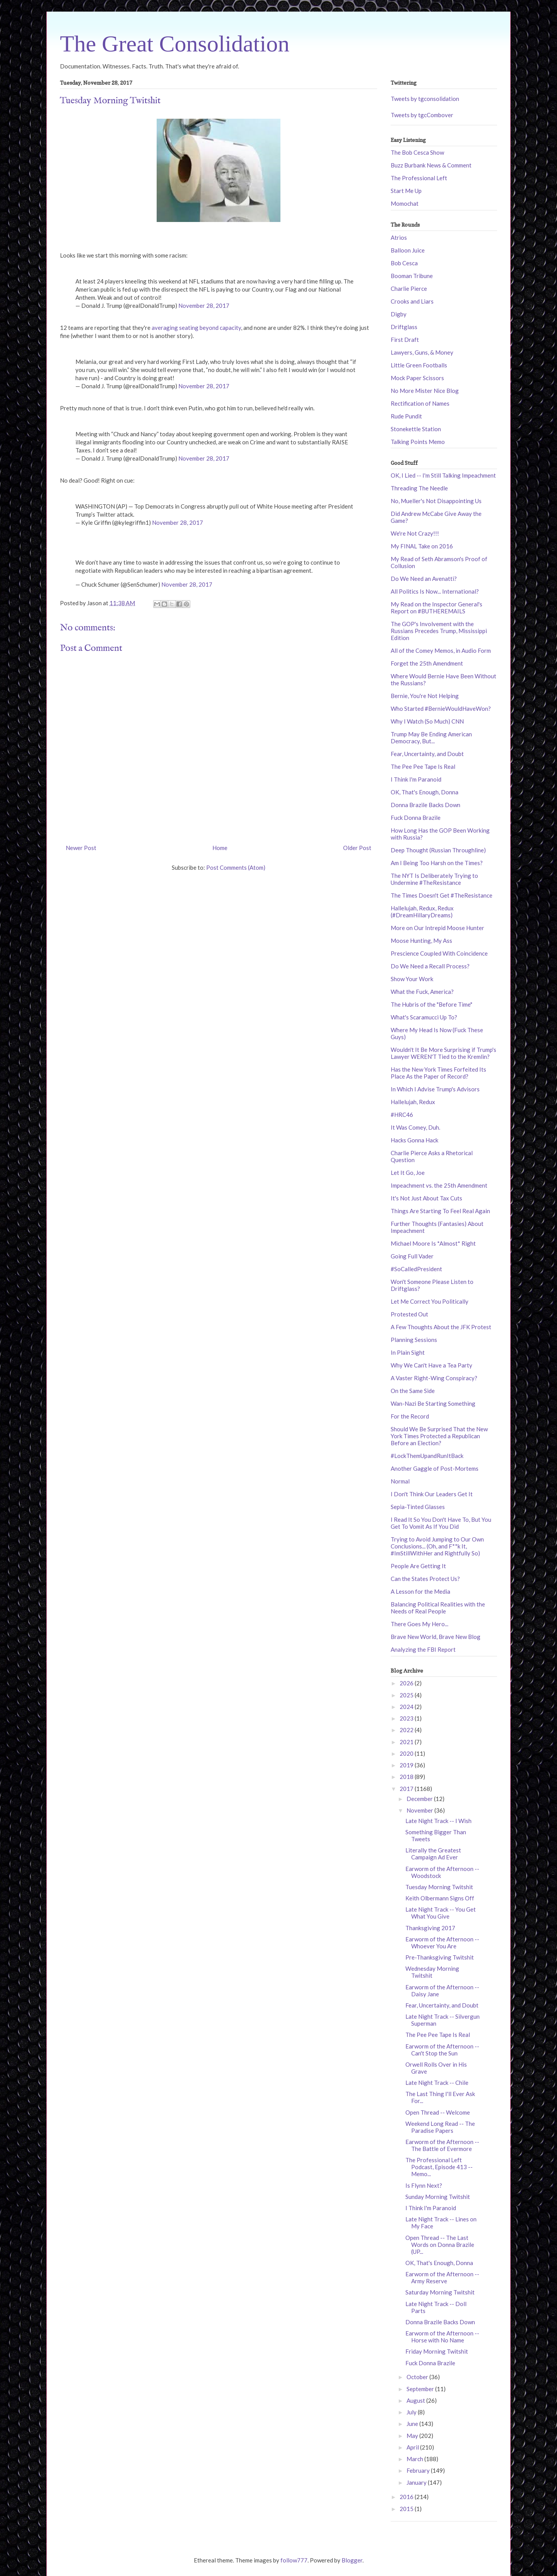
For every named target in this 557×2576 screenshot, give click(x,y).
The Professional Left (419, 177)
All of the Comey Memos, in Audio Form (441, 650)
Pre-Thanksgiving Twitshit (439, 1957)
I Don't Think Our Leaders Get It (432, 1493)
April (413, 2447)
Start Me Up (406, 190)
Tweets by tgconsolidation (425, 98)
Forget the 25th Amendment (427, 663)
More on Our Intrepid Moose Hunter (437, 927)
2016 (407, 2496)
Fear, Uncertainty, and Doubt (427, 753)
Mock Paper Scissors (417, 377)
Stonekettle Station (416, 428)
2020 (407, 1753)
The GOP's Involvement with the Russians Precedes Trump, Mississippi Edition (439, 630)
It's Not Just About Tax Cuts (426, 1198)
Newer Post (81, 847)
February (419, 2470)
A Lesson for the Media (420, 1591)
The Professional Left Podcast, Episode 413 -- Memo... (439, 2166)
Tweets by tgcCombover (422, 114)
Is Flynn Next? (423, 2185)
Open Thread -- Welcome (437, 2112)
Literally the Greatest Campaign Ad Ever (433, 1854)
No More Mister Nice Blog (425, 390)
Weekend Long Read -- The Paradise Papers (440, 2127)
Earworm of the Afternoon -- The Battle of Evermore (442, 2145)
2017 (407, 1788)
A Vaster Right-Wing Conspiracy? (434, 1377)
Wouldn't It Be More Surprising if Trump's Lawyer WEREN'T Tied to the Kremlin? (443, 1053)
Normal (400, 1481)
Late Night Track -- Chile (436, 2082)
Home (219, 847)
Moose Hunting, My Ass (421, 940)
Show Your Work (412, 978)
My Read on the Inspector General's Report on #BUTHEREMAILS (436, 608)
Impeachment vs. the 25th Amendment (439, 1185)
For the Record (410, 1416)
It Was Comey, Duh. (415, 1127)
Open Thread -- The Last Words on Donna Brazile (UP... (439, 2244)
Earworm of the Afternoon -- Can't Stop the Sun (442, 2050)
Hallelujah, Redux (413, 1101)
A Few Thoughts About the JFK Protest (441, 1326)
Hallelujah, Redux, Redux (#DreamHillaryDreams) (422, 911)
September (421, 2388)
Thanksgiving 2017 (430, 1927)
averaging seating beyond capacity (196, 327)
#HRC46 (402, 1114)
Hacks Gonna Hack (414, 1140)
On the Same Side (413, 1390)
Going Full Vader (412, 1256)
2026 (407, 1683)
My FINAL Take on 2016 (422, 546)
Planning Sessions (414, 1339)
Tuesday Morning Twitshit (439, 1886)
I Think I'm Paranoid (416, 779)
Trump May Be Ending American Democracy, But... (431, 737)
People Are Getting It (418, 1565)
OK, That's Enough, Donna (424, 792)
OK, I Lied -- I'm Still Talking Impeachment (443, 475)
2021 (407, 1741)
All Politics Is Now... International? (435, 591)
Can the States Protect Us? (425, 1578)
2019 (407, 1765)
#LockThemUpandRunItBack (427, 1455)
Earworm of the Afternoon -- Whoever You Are (442, 1942)
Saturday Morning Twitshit (440, 2292)
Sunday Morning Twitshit (437, 2196)
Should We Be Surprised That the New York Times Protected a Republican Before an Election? (439, 1435)
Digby (399, 314)
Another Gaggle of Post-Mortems (434, 1468)
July (412, 2412)
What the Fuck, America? (422, 991)
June (413, 2423)
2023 (407, 1718)
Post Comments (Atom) (235, 867)
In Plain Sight (408, 1352)
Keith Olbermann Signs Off (439, 1898)
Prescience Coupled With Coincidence (439, 953)
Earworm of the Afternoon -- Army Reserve (442, 2277)
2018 (407, 1776)
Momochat (405, 203)
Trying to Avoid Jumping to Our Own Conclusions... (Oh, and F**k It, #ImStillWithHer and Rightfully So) (437, 1546)
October (418, 2376)
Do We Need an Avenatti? (424, 578)
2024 (407, 1706)
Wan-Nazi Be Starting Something (433, 1403)
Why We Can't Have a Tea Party (431, 1365)
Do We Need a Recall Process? (430, 966)
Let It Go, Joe (408, 1172)
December (420, 1798)
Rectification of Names (420, 403)
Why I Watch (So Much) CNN (427, 721)
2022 (407, 1729)
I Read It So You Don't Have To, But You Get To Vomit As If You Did (441, 1523)
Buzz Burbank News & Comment (431, 165)
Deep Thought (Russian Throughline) (438, 850)
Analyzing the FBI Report (423, 1649)
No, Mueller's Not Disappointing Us (436, 500)
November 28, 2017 (203, 305)
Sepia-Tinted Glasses (418, 1506)
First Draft (405, 339)
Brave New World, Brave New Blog (435, 1636)
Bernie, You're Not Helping (425, 695)
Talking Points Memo (418, 441)
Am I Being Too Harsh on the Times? (437, 862)
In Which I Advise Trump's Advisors (435, 1089)
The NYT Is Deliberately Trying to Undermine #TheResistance (434, 879)
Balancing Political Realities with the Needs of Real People (438, 1608)
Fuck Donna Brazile (416, 817)
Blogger (352, 2560)
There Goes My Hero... (419, 1623)
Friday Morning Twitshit (436, 2351)
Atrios (399, 237)
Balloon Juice (408, 250)
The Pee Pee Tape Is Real (423, 766)
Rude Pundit (406, 416)
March (415, 2458)
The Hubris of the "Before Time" (431, 1004)
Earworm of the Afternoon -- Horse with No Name (442, 2337)
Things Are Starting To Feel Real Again (440, 1210)
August (416, 2400)
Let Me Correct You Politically (429, 1301)
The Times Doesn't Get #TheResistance (441, 895)
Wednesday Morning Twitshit (432, 1972)
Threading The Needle (419, 488)
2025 (407, 1695)
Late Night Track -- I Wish (438, 1820)
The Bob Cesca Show (417, 152)
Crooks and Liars (412, 301)
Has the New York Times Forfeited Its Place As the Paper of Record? (438, 1073)
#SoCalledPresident (416, 1268)
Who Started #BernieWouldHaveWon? (441, 708)
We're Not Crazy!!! (415, 533)
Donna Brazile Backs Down (425, 804)
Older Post (357, 847)
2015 (407, 2508)
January (417, 2482)
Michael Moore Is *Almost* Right (433, 1243)
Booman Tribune (412, 275)
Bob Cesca (404, 262)
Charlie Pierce (409, 288)
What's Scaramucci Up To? (424, 1017)
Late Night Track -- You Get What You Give (440, 1913)
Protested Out (409, 1314)
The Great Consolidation (174, 43)
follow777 (294, 2560)
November (420, 1810)
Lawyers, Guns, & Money (422, 352)
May (413, 2435)
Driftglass (404, 326)
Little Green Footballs (419, 365)
